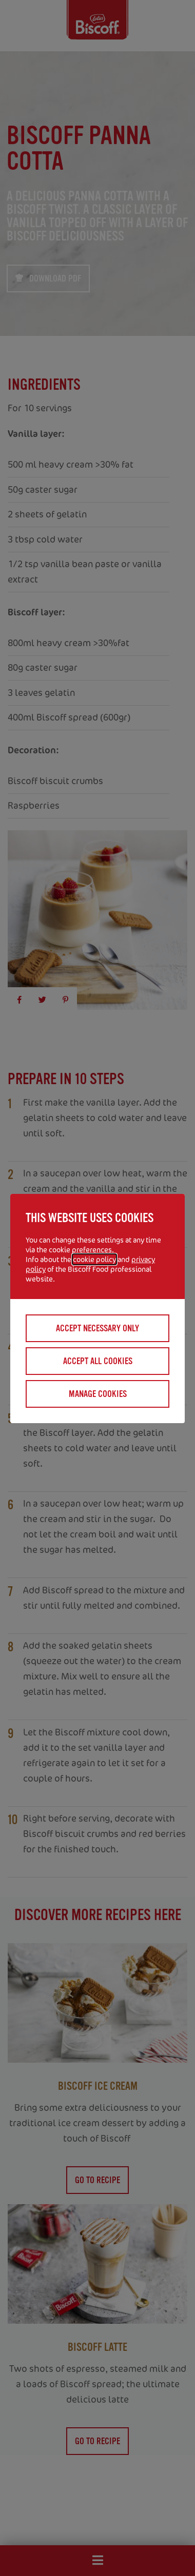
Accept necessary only (97, 1328)
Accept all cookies (97, 1361)
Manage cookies (98, 1394)
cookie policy (94, 1259)
